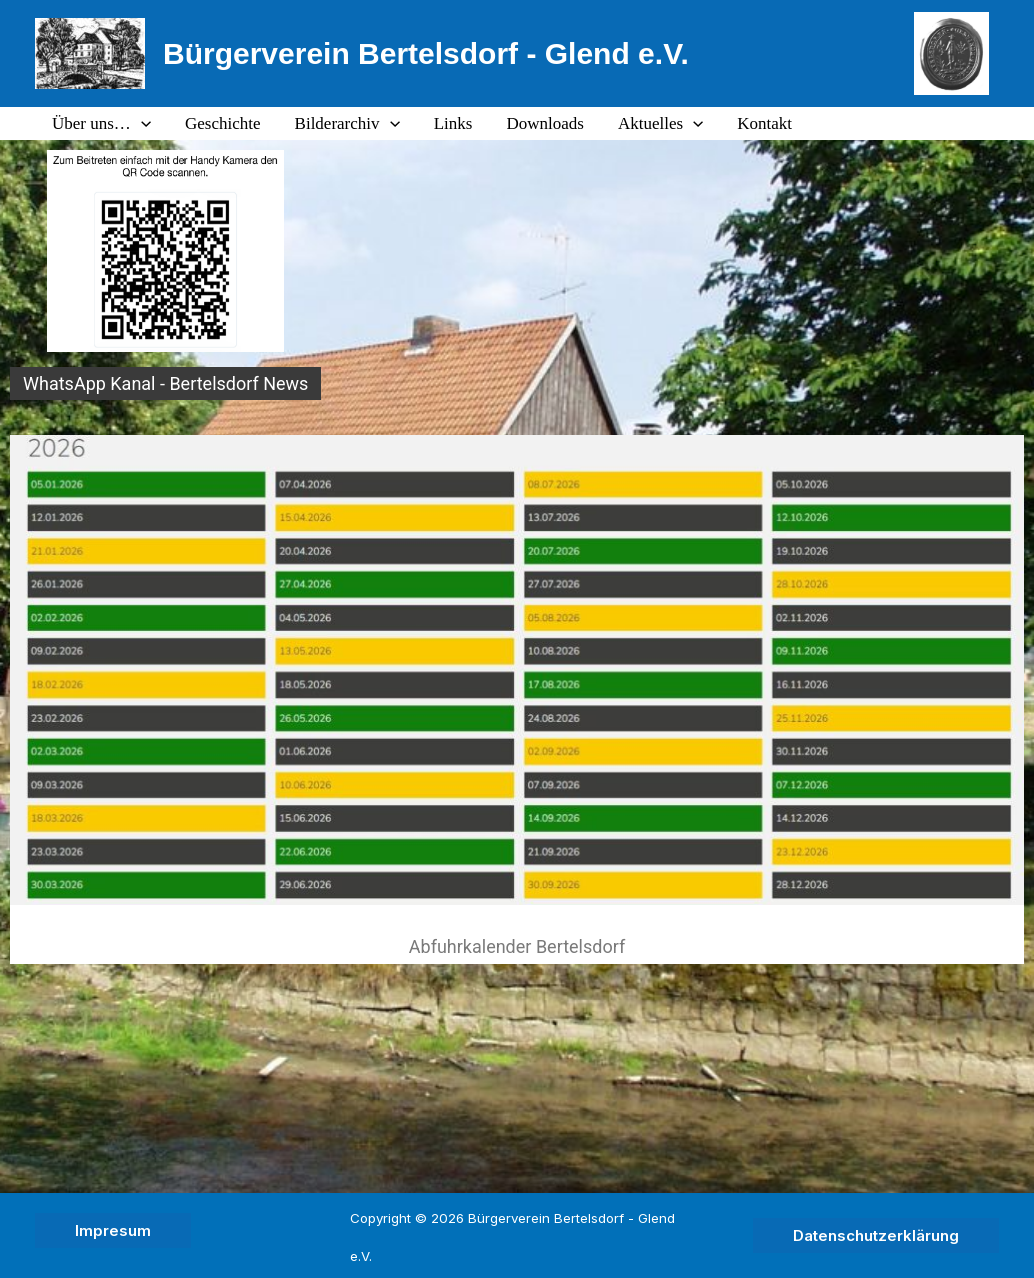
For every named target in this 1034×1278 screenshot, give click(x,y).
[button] (113, 1230)
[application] (141, 124)
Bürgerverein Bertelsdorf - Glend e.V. (426, 53)
